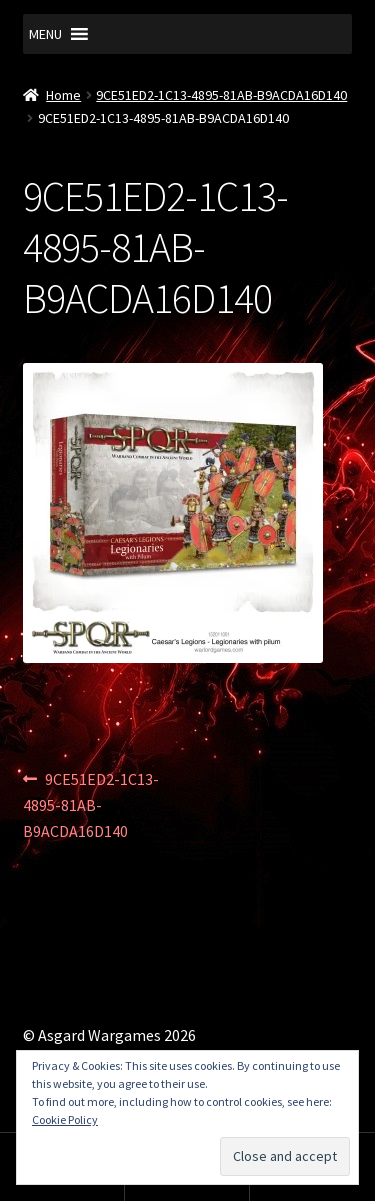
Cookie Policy (65, 1119)
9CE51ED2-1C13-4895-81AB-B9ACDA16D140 (221, 95)
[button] (45, 34)
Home (63, 95)
